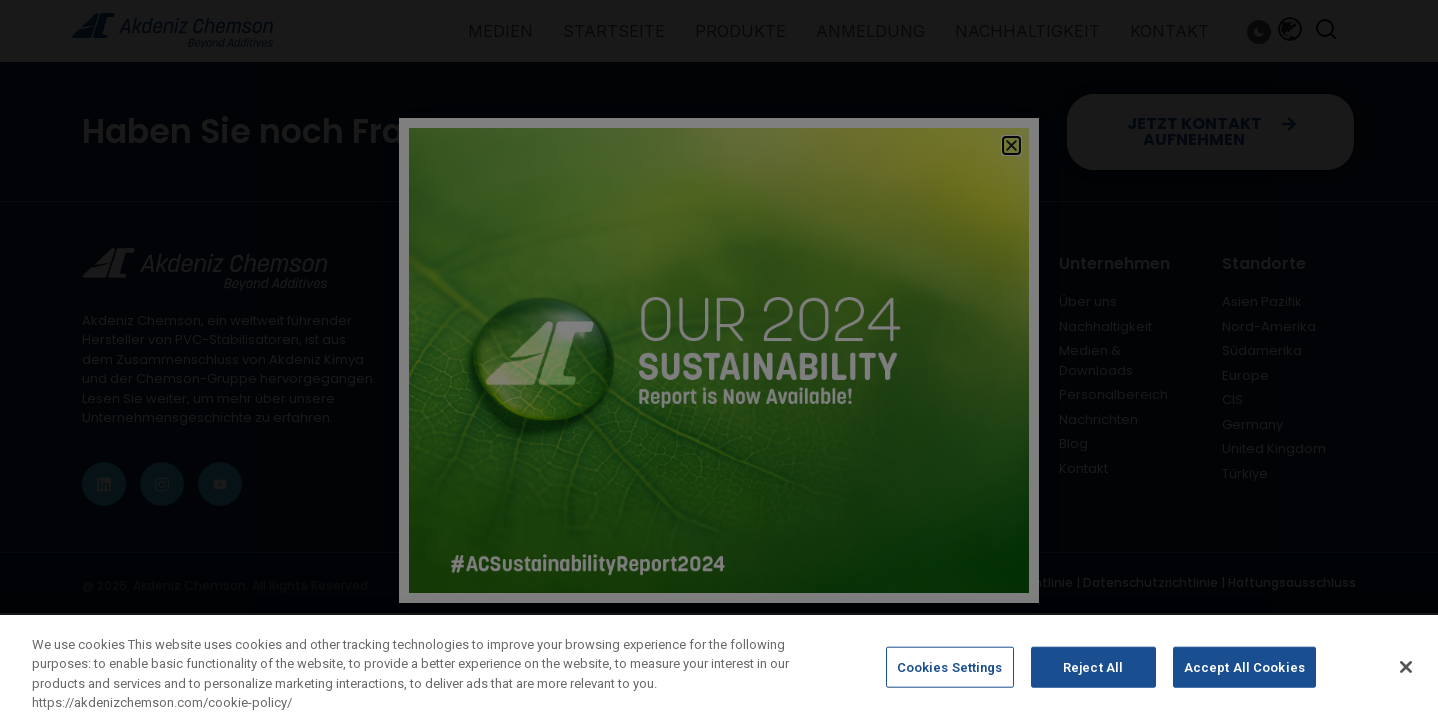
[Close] (1406, 677)
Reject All (1093, 676)
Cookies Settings (950, 676)
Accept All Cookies (1244, 676)
